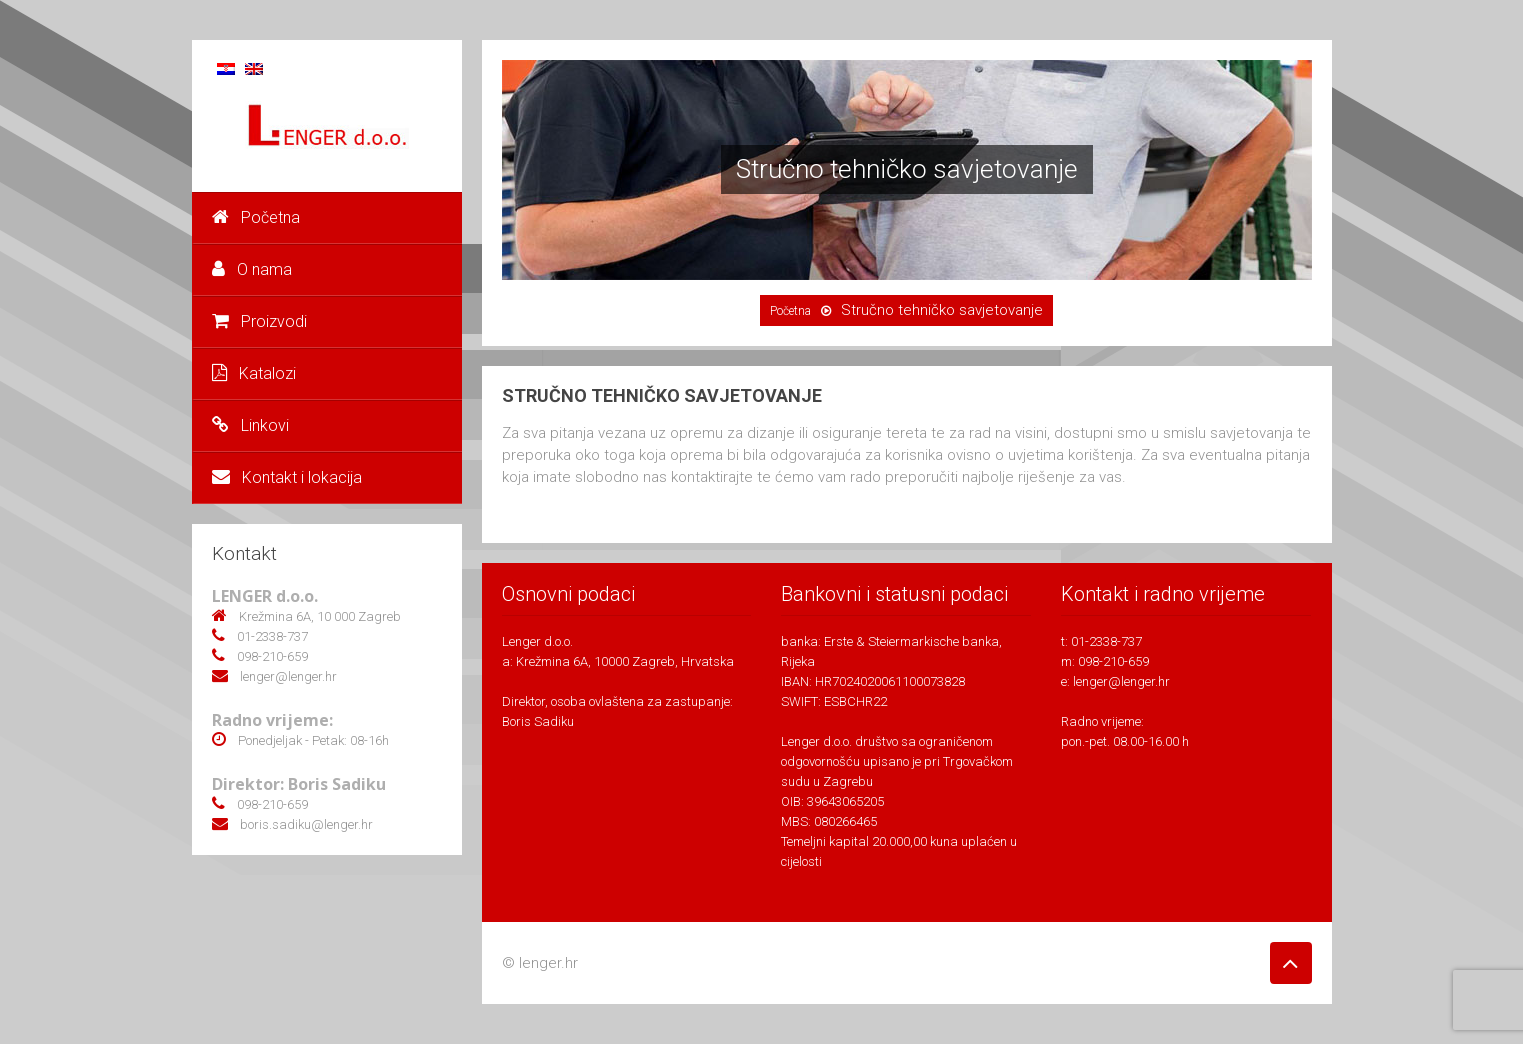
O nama (252, 269)
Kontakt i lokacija (287, 477)
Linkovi (250, 425)
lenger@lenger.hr (1121, 681)
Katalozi (254, 373)
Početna (256, 217)
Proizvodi (259, 321)
